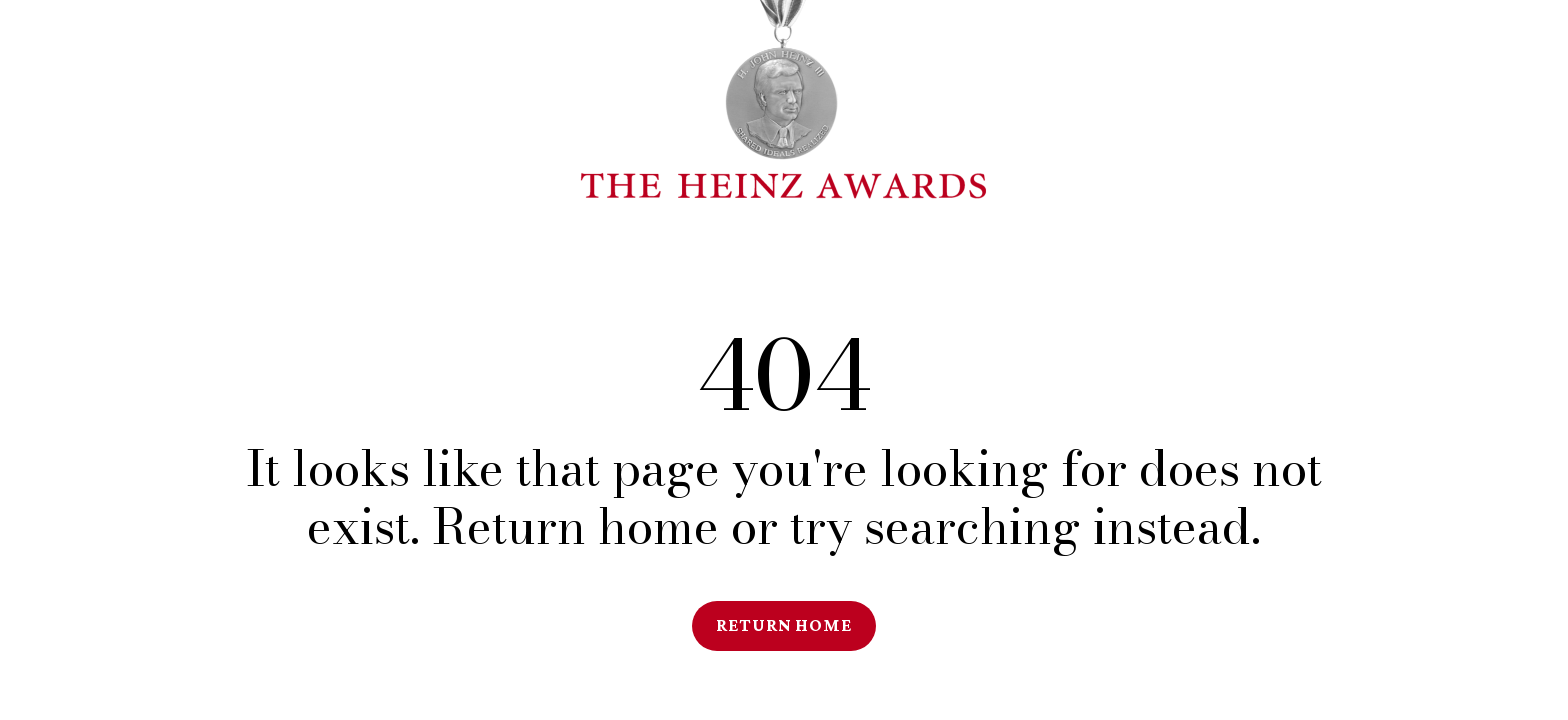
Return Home (784, 625)
